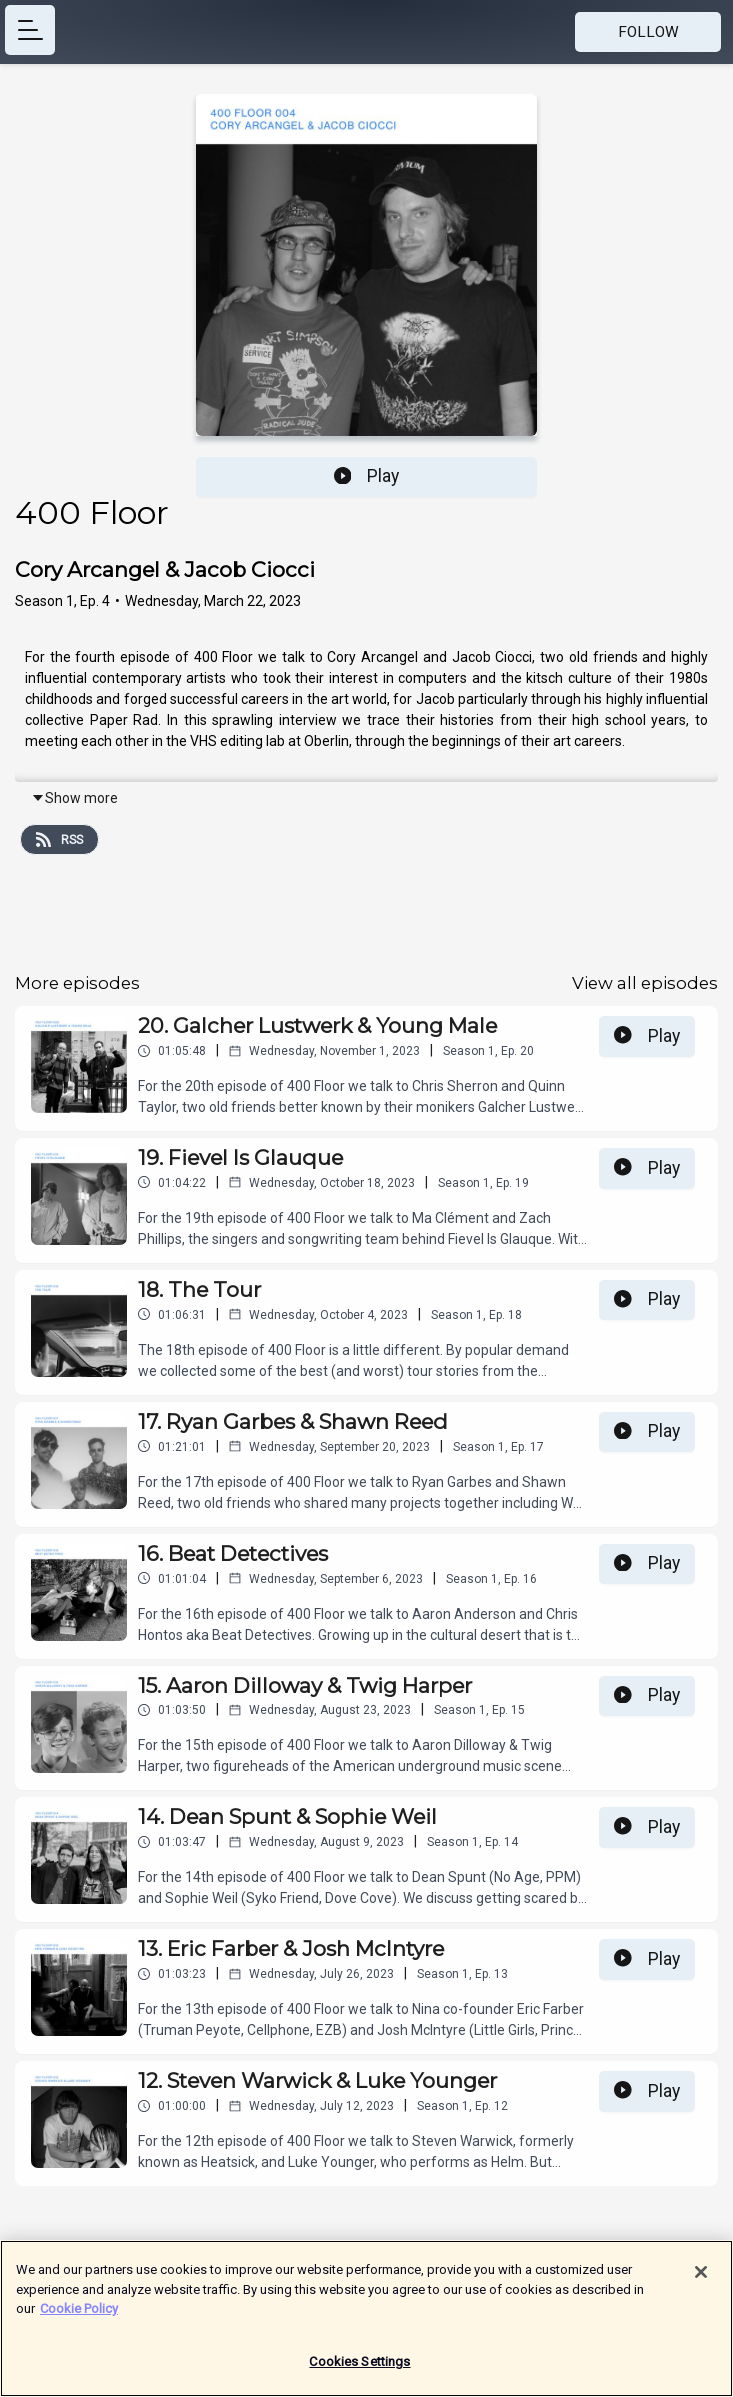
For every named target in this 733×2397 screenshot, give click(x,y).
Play (367, 476)
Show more (74, 798)
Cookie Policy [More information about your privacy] (79, 2318)
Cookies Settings (359, 2371)
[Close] (701, 2282)
